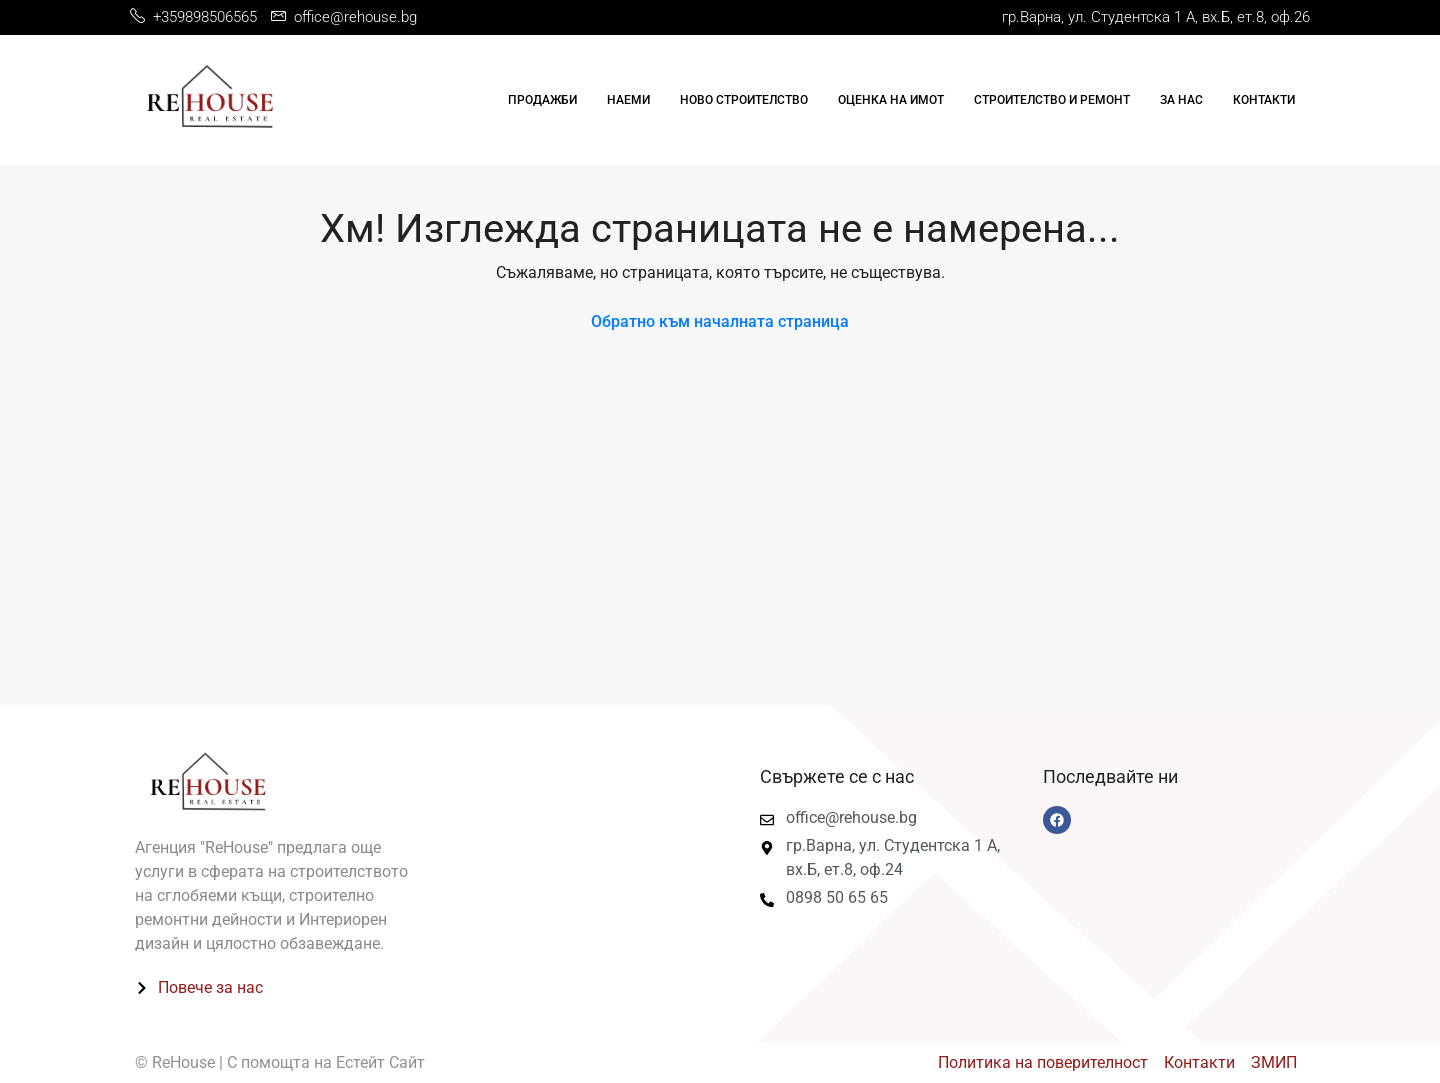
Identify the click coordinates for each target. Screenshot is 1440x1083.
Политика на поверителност (1043, 1062)
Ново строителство (744, 100)
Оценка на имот (891, 100)
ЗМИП (1274, 1062)
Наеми (628, 100)
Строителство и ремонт (1052, 100)
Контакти (1264, 100)
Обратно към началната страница (720, 321)
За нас (1181, 100)
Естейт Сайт (380, 1062)
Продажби (542, 100)
